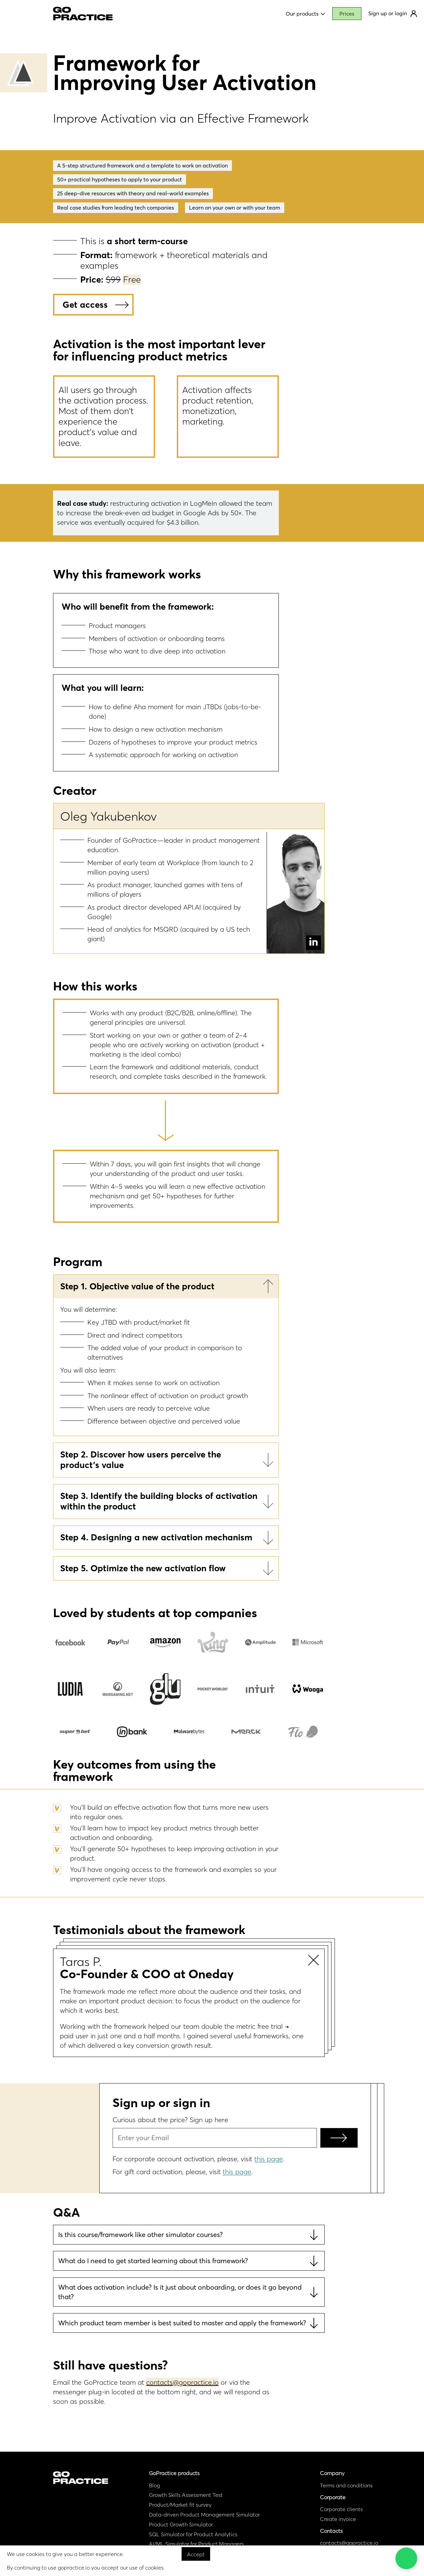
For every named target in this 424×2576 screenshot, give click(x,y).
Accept (196, 2554)
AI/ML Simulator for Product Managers (196, 2543)
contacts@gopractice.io (182, 2382)
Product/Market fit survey (180, 2504)
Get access (85, 304)
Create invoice (338, 2519)
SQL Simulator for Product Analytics (193, 2534)
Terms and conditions (346, 2485)
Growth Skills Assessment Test (186, 2494)
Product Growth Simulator (181, 2524)
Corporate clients (341, 2509)
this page (268, 2158)
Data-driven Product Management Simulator (204, 2514)
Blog (154, 2485)
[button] (406, 2558)
